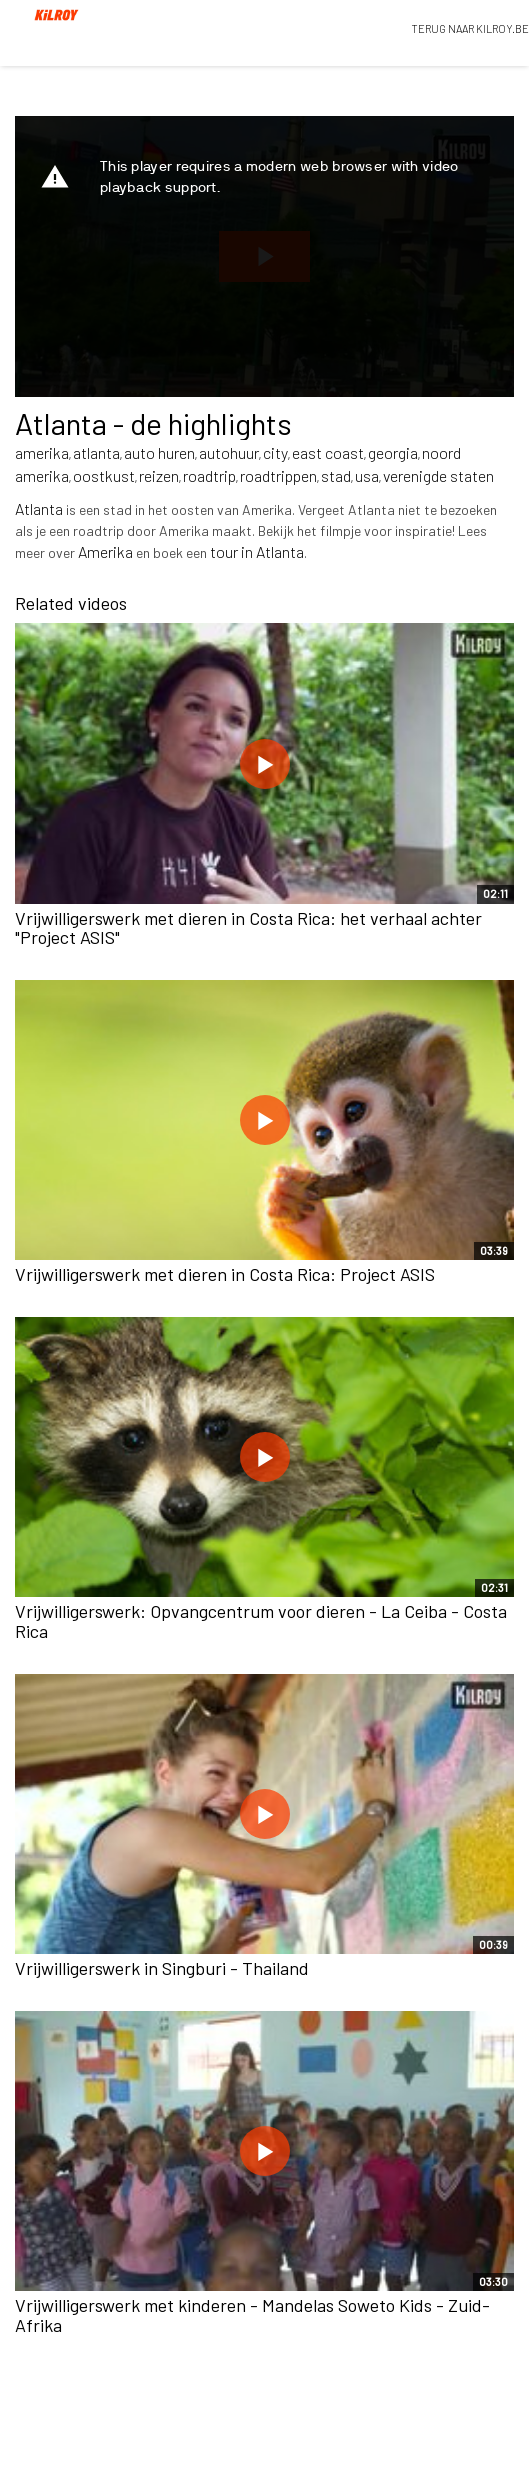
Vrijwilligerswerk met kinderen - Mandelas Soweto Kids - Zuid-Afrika (252, 2315)
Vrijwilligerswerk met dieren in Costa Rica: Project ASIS (225, 1274)
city (275, 452)
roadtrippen (278, 475)
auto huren (159, 452)
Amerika (105, 551)
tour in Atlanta (257, 551)
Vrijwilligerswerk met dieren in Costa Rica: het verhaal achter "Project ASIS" (248, 928)
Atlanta (39, 508)
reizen (159, 475)
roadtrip (209, 475)
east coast (328, 452)
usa (367, 475)
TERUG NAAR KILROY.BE (470, 28)
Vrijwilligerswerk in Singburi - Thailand (162, 1968)
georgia (393, 452)
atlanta (96, 452)
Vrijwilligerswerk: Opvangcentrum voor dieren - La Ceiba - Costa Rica (261, 1621)
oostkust (104, 475)
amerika (42, 452)
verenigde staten (438, 475)
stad (336, 475)
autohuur (229, 452)
